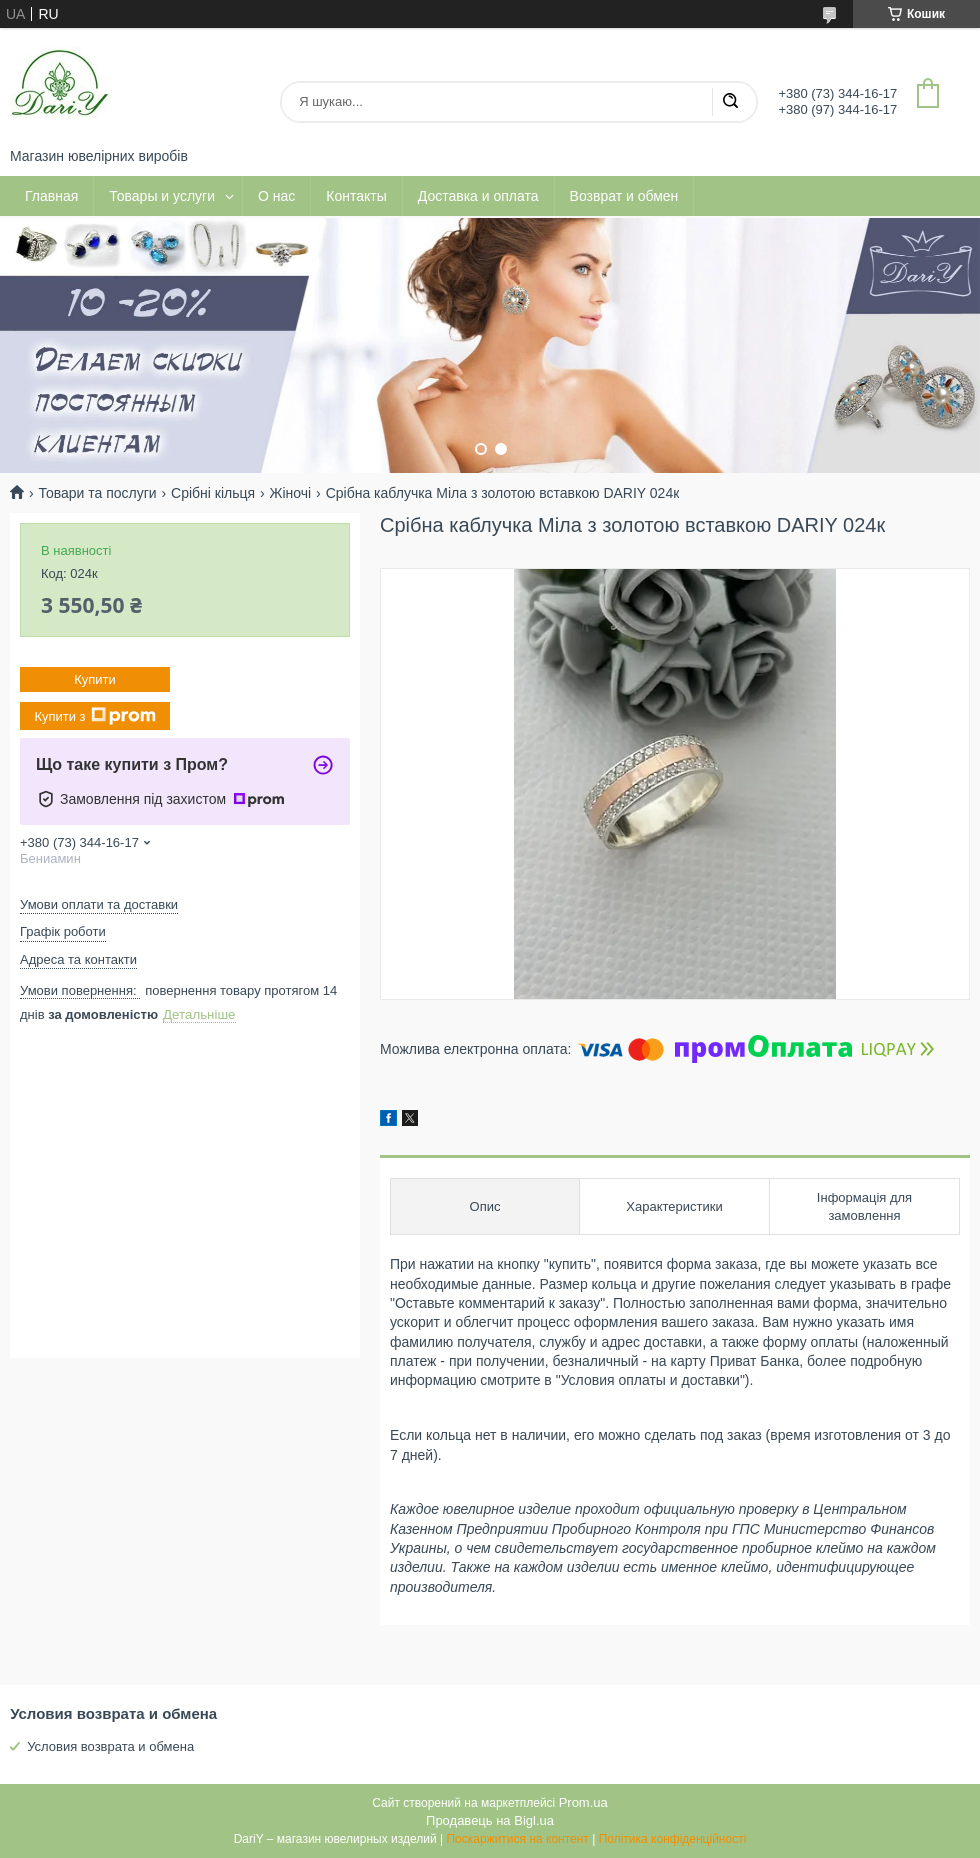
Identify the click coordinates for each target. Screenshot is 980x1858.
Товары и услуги (162, 196)
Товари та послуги (97, 493)
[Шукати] (730, 102)
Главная (51, 196)
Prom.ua (583, 1802)
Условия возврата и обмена (110, 1746)
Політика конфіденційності (673, 1839)
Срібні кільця (213, 493)
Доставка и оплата (478, 196)
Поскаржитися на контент (517, 1839)
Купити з (94, 716)
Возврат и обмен (624, 196)
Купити (95, 679)
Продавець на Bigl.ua (490, 1820)
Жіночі (291, 493)
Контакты (356, 196)
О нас (276, 196)
